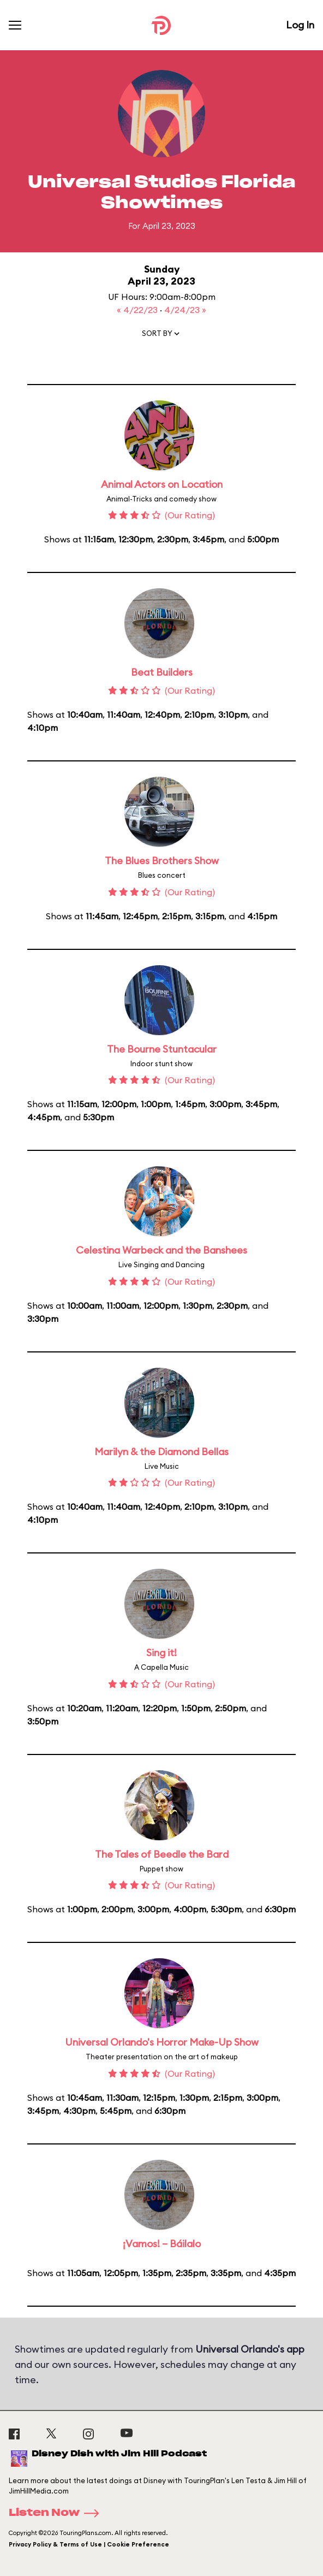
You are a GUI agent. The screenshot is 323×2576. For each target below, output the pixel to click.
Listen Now (57, 2513)
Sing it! (161, 1652)
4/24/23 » (185, 309)
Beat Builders (162, 672)
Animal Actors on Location (162, 484)
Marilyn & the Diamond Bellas (161, 1451)
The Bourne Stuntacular (162, 1049)
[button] (161, 335)
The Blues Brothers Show (162, 860)
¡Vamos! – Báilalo (162, 2243)
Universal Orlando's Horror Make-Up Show (162, 2042)
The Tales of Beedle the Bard (162, 1854)
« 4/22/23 (138, 309)
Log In (300, 25)
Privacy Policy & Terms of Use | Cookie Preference (89, 2544)
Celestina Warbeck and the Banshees (161, 1250)
